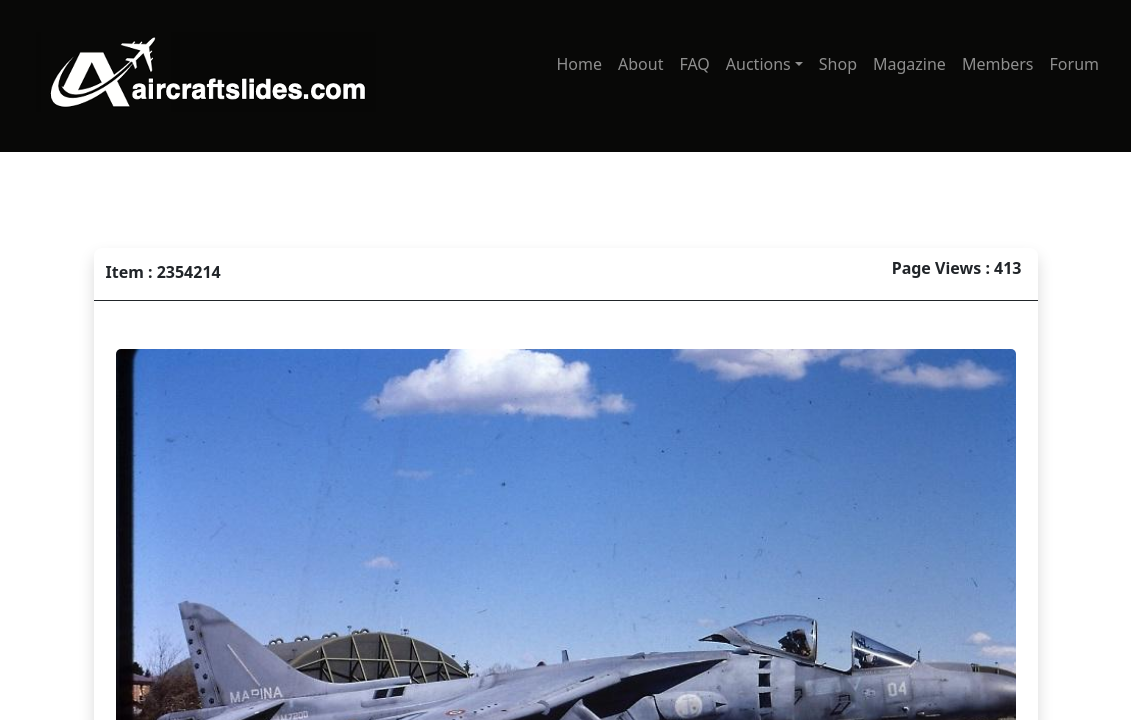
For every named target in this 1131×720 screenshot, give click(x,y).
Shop (838, 64)
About (640, 64)
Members (998, 64)
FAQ (694, 64)
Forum (1074, 64)
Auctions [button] (758, 64)
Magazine (909, 64)
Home (579, 64)
